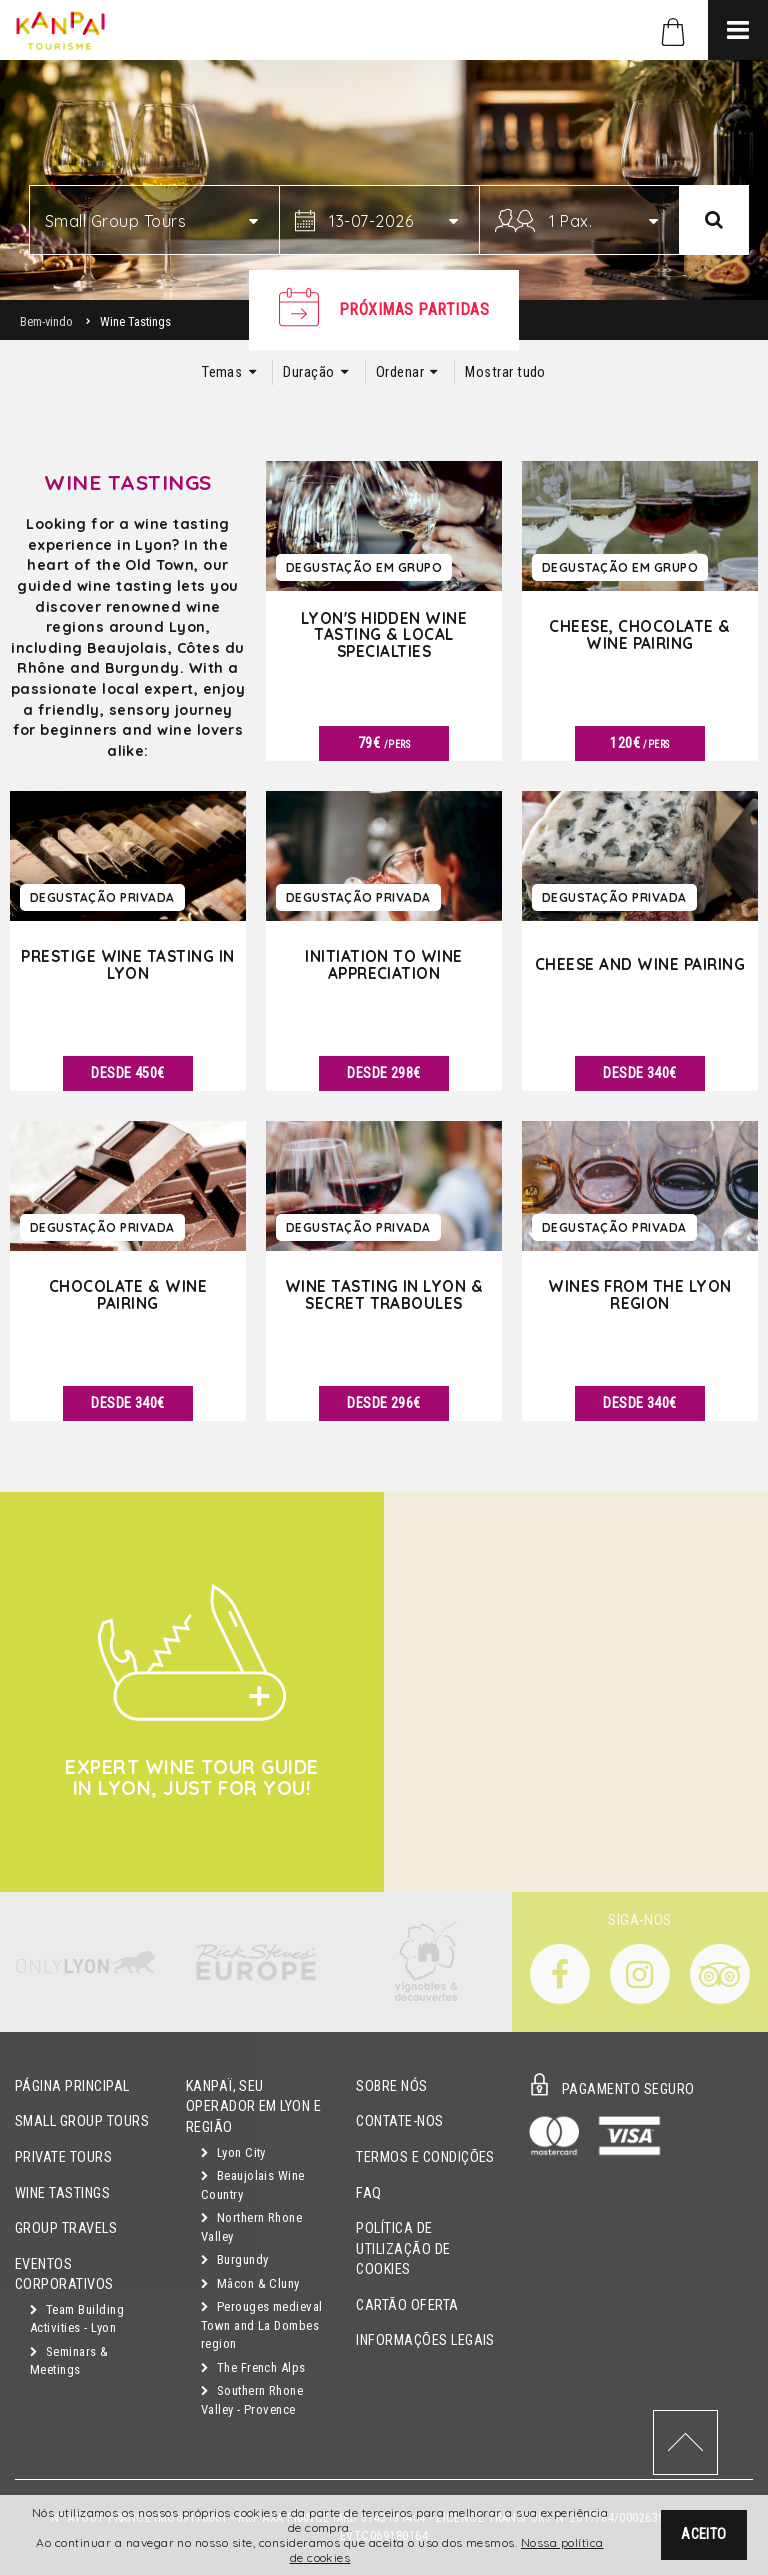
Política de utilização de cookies (403, 2249)
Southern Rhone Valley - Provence (252, 2400)
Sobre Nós (391, 2086)
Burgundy (235, 2259)
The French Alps (253, 2367)
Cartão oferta (407, 2305)
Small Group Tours (82, 2121)
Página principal (72, 2086)
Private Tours (63, 2157)
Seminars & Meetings (69, 2361)
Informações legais (425, 2340)
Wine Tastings (62, 2193)
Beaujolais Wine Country (253, 2185)
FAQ (368, 2193)
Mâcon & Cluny (250, 2283)
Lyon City (233, 2152)
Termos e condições (425, 2157)
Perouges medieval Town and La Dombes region (262, 2325)
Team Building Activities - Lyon (77, 2319)
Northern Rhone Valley (252, 2227)
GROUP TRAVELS (66, 2228)
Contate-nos (399, 2121)
